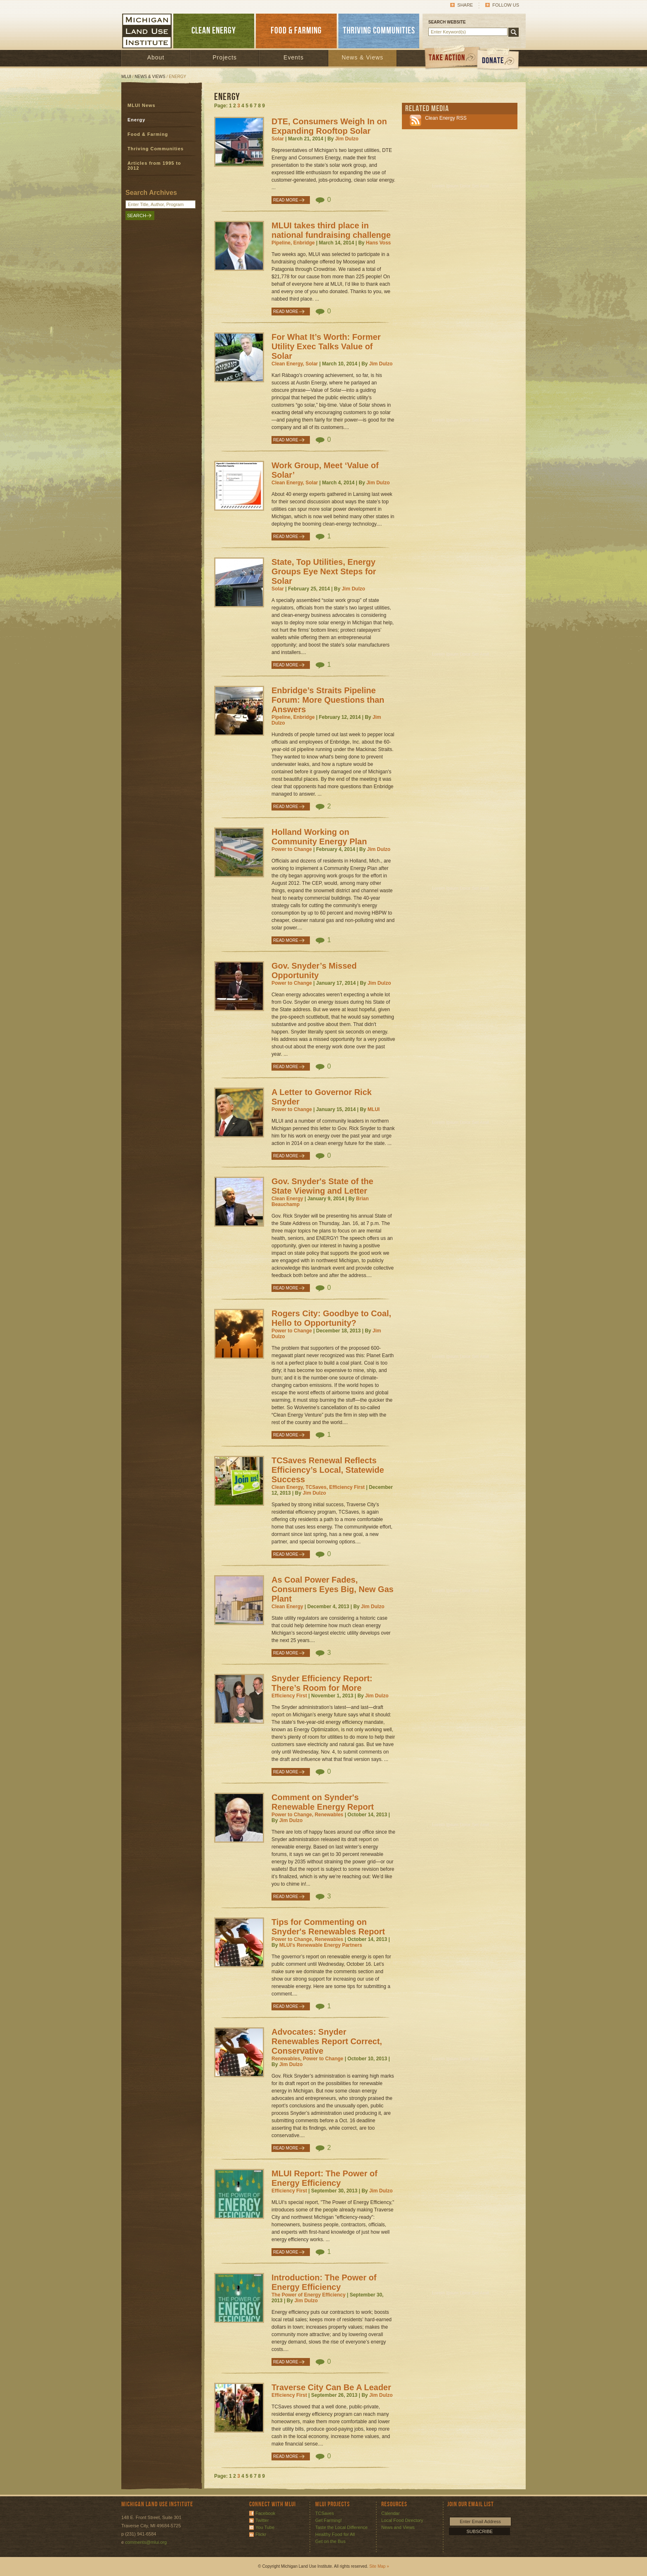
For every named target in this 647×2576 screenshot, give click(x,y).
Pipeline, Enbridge (293, 243)
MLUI (126, 76)
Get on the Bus (330, 2541)
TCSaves (324, 2513)
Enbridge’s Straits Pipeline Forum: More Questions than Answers (328, 700)
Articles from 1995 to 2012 (154, 166)
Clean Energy (287, 1199)
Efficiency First (289, 1696)
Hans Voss (378, 243)
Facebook (265, 2513)
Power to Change (292, 849)
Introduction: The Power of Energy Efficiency (324, 2282)
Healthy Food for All (335, 2534)
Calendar (390, 2513)
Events (293, 57)
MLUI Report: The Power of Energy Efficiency (325, 2178)
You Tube (264, 2527)
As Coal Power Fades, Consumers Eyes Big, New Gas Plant (333, 1589)
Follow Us (505, 4)
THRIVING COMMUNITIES (379, 30)
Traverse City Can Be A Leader (331, 2387)
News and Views (398, 2527)
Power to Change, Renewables (307, 1815)
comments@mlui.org (146, 2542)
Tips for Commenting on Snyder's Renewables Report (328, 1926)
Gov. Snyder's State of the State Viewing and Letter (322, 1186)
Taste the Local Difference (341, 2527)
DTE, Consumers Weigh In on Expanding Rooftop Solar (329, 126)
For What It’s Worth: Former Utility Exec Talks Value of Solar (326, 346)
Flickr (260, 2534)
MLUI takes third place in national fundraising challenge (331, 230)
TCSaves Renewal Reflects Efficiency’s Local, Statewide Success (328, 1470)
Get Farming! (328, 2520)
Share (465, 4)
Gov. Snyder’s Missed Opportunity (314, 970)
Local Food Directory (402, 2520)
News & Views (362, 57)
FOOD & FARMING (296, 30)
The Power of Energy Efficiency (308, 2295)
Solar (278, 139)
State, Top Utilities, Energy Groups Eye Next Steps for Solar (324, 571)
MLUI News (142, 105)
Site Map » (379, 2566)
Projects (225, 57)
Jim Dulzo (347, 139)
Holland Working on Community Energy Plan (319, 836)
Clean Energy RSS (446, 118)
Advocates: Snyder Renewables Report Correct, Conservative (327, 2041)
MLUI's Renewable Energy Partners (320, 1945)
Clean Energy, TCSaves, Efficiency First (318, 1487)
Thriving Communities (156, 148)
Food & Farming (148, 134)
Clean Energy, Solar (295, 364)
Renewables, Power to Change (307, 2059)
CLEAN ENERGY (213, 30)
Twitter (262, 2520)
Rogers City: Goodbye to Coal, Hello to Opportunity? (331, 1318)
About (156, 57)
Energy (136, 119)
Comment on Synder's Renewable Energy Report (323, 1802)
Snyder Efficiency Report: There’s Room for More (322, 1683)
